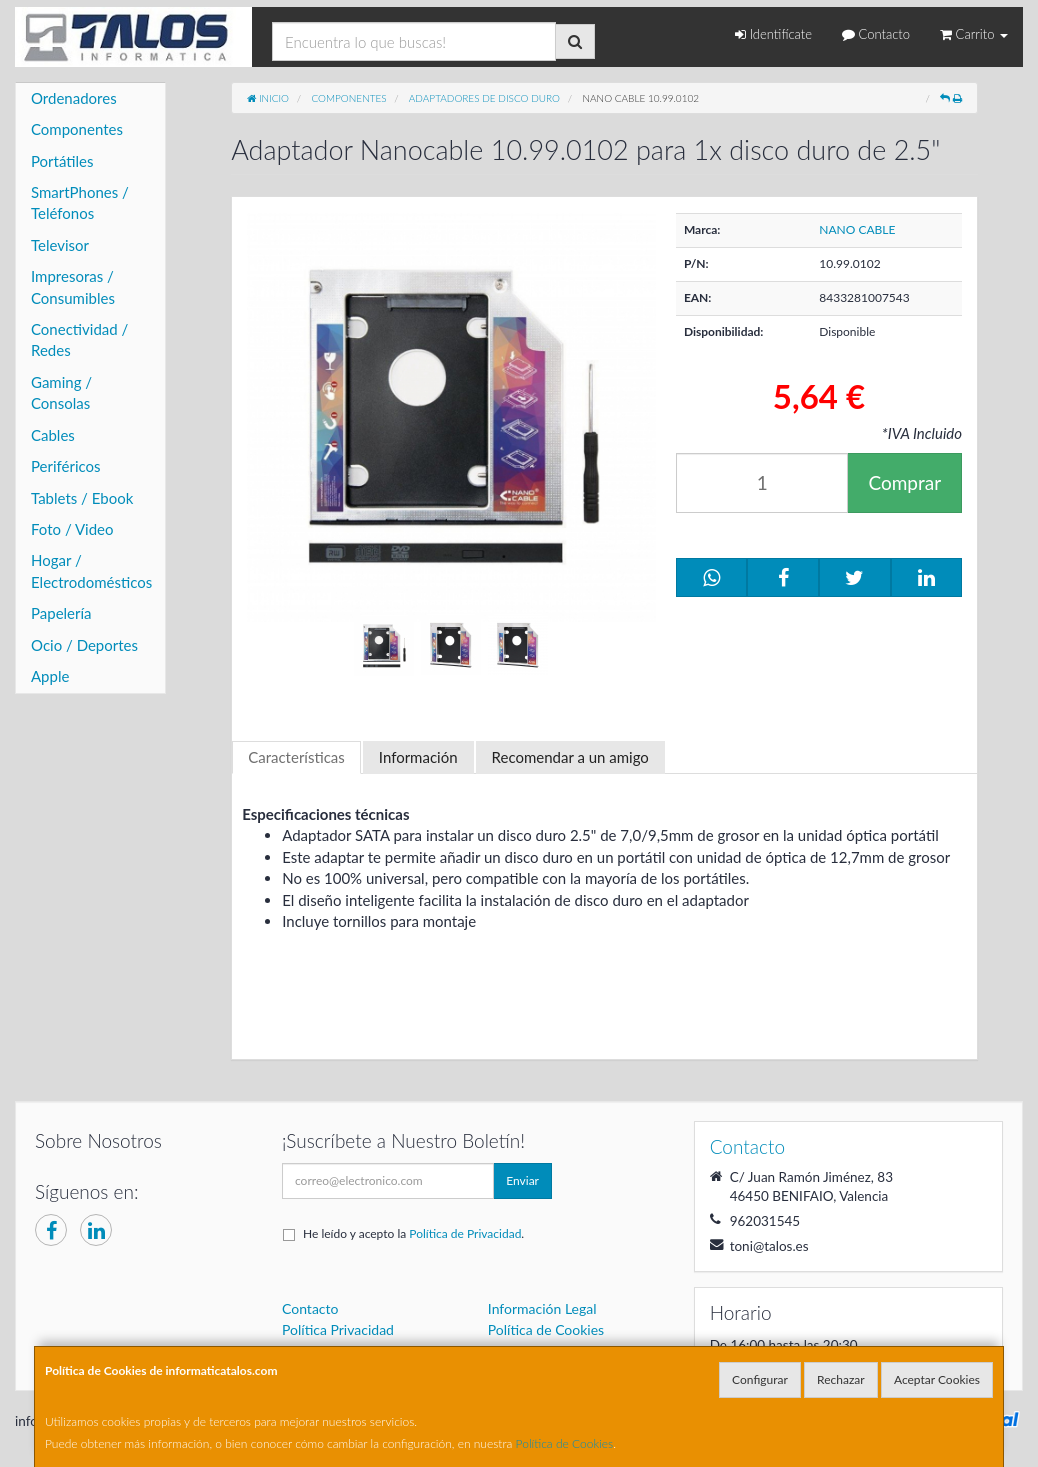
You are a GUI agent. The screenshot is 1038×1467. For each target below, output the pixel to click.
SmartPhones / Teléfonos (80, 202)
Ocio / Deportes (84, 645)
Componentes (77, 129)
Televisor (60, 245)
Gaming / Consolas (61, 392)
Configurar (760, 1379)
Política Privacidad (338, 1329)
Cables (53, 435)
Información (418, 757)
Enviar (522, 1180)
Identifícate (773, 34)
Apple (50, 676)
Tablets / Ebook (82, 498)
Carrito (974, 34)
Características (296, 757)
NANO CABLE (857, 229)
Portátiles (62, 161)
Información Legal (542, 1308)
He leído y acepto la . (413, 1233)
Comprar (904, 482)
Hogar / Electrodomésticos (91, 570)
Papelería (61, 613)
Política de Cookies (565, 1443)
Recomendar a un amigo (570, 757)
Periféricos (66, 466)
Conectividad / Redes (79, 339)
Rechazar (841, 1379)
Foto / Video (72, 529)
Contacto (876, 34)
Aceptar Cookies (937, 1379)
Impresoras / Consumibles (73, 286)
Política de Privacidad (465, 1233)
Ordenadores (74, 98)
